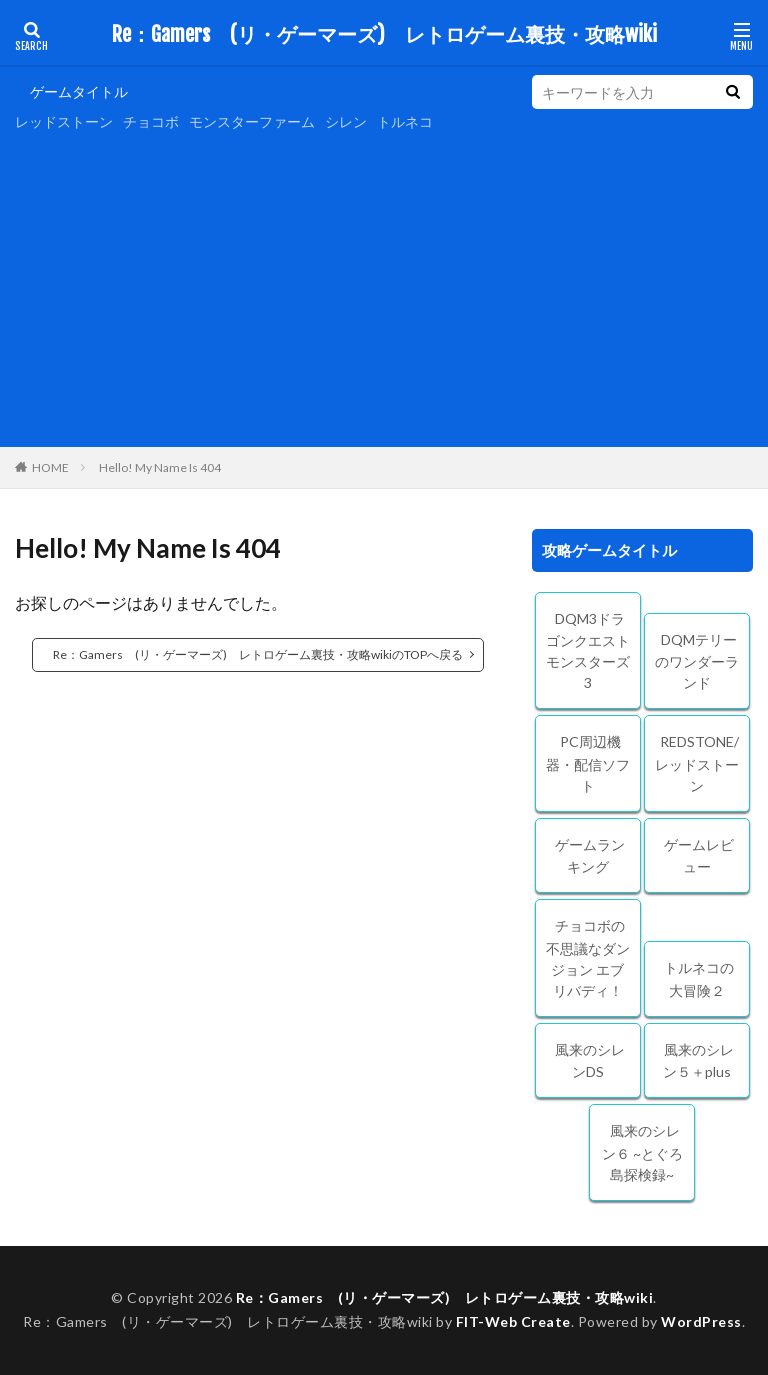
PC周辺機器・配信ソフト (588, 763)
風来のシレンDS (590, 1061)
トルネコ (405, 121)
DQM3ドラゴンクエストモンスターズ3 (588, 651)
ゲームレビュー (699, 856)
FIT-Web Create (513, 1321)
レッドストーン (64, 121)
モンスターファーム (252, 121)
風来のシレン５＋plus (699, 1061)
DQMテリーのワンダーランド (697, 661)
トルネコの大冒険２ (699, 979)
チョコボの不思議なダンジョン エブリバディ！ (588, 958)
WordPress (701, 1321)
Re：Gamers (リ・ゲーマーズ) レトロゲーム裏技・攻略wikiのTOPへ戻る (258, 654)
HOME (50, 467)
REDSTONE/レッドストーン (697, 763)
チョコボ (151, 121)
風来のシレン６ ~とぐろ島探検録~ (642, 1152)
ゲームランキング (590, 856)
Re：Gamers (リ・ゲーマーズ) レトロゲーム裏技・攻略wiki (384, 35)
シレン (346, 121)
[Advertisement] (384, 287)
